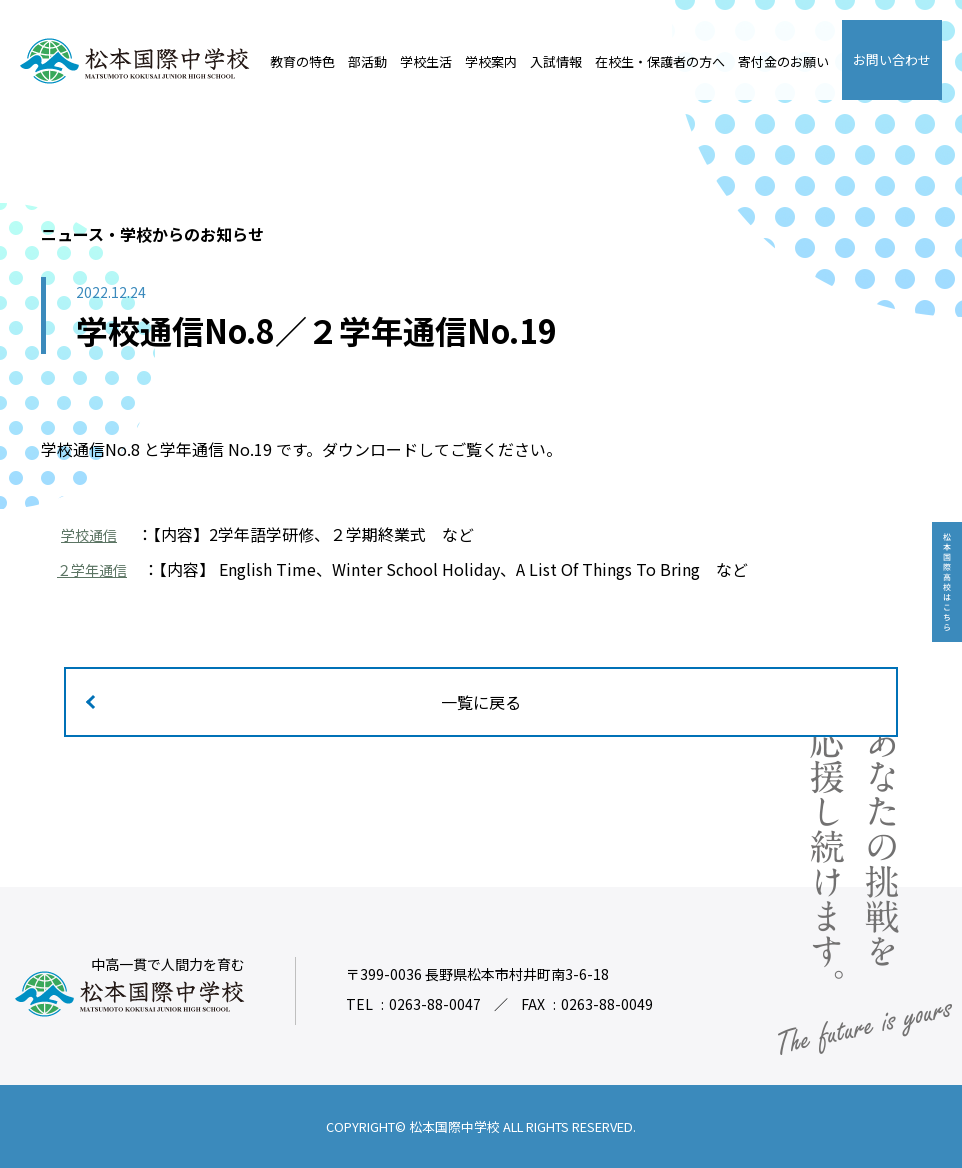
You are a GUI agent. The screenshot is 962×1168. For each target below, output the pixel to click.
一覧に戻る (481, 702)
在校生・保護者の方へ (660, 61)
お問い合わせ (892, 59)
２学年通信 (97, 569)
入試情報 (556, 61)
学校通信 (93, 534)
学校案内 (491, 61)
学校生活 (426, 61)
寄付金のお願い (783, 61)
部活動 (367, 61)
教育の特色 (302, 61)
